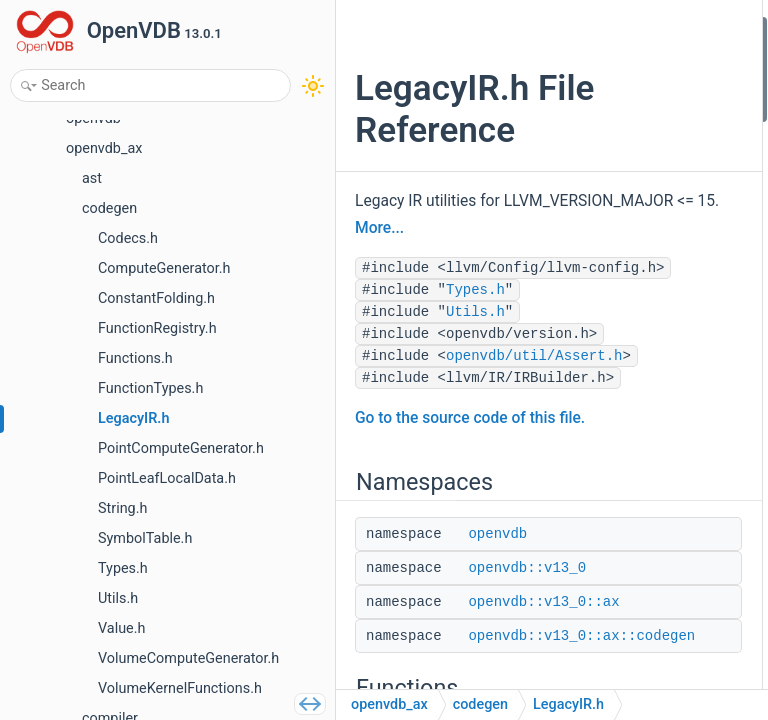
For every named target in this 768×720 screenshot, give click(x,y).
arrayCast (646, 323)
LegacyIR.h (568, 704)
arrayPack (648, 457)
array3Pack (651, 430)
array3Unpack (659, 403)
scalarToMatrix (663, 537)
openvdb (643, 55)
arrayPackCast (661, 510)
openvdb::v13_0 (665, 82)
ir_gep (636, 216)
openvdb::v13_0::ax (675, 108)
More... (405, 297)
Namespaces (641, 28)
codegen (480, 704)
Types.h (475, 403)
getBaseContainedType (687, 296)
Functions (631, 162)
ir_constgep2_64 (667, 242)
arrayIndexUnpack (672, 350)
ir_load (638, 189)
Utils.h (475, 425)
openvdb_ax (389, 704)
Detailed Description (662, 564)
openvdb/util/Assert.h (451, 513)
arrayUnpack (655, 376)
